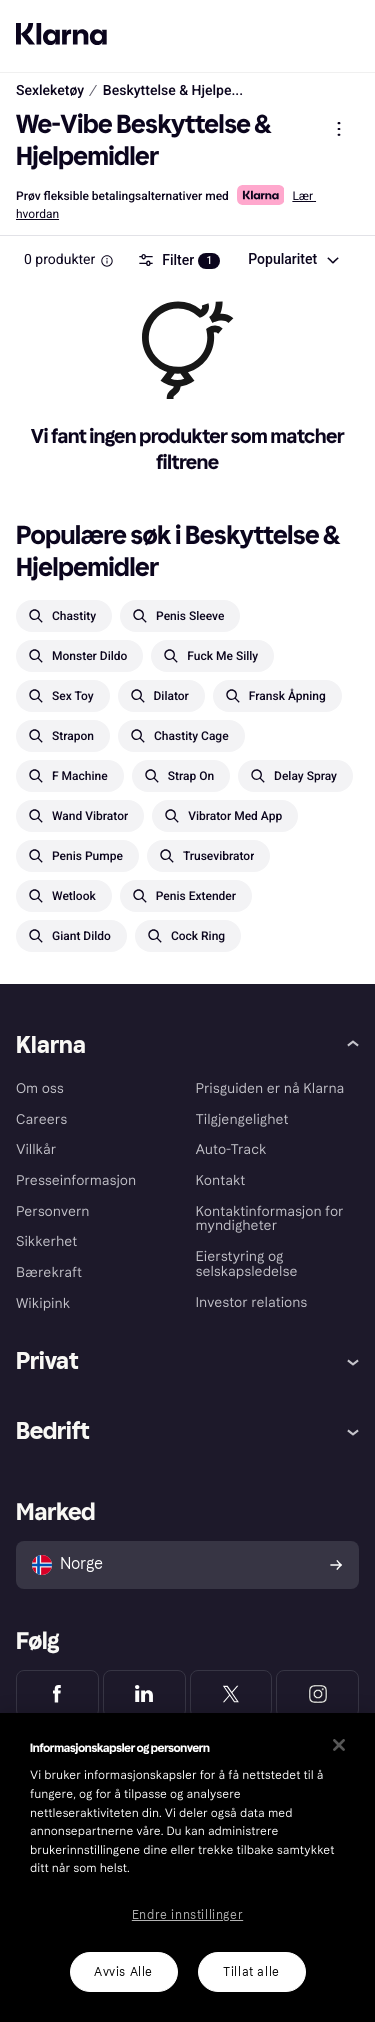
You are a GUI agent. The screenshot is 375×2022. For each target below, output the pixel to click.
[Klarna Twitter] (231, 1694)
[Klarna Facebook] (57, 1694)
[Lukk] (339, 1745)
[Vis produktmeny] (339, 129)
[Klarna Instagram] (317, 1694)
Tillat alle (251, 1972)
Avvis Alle (123, 1972)
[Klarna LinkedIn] (144, 1694)
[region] (187, 1867)
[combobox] (292, 260)
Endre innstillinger (187, 1915)
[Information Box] (107, 261)
